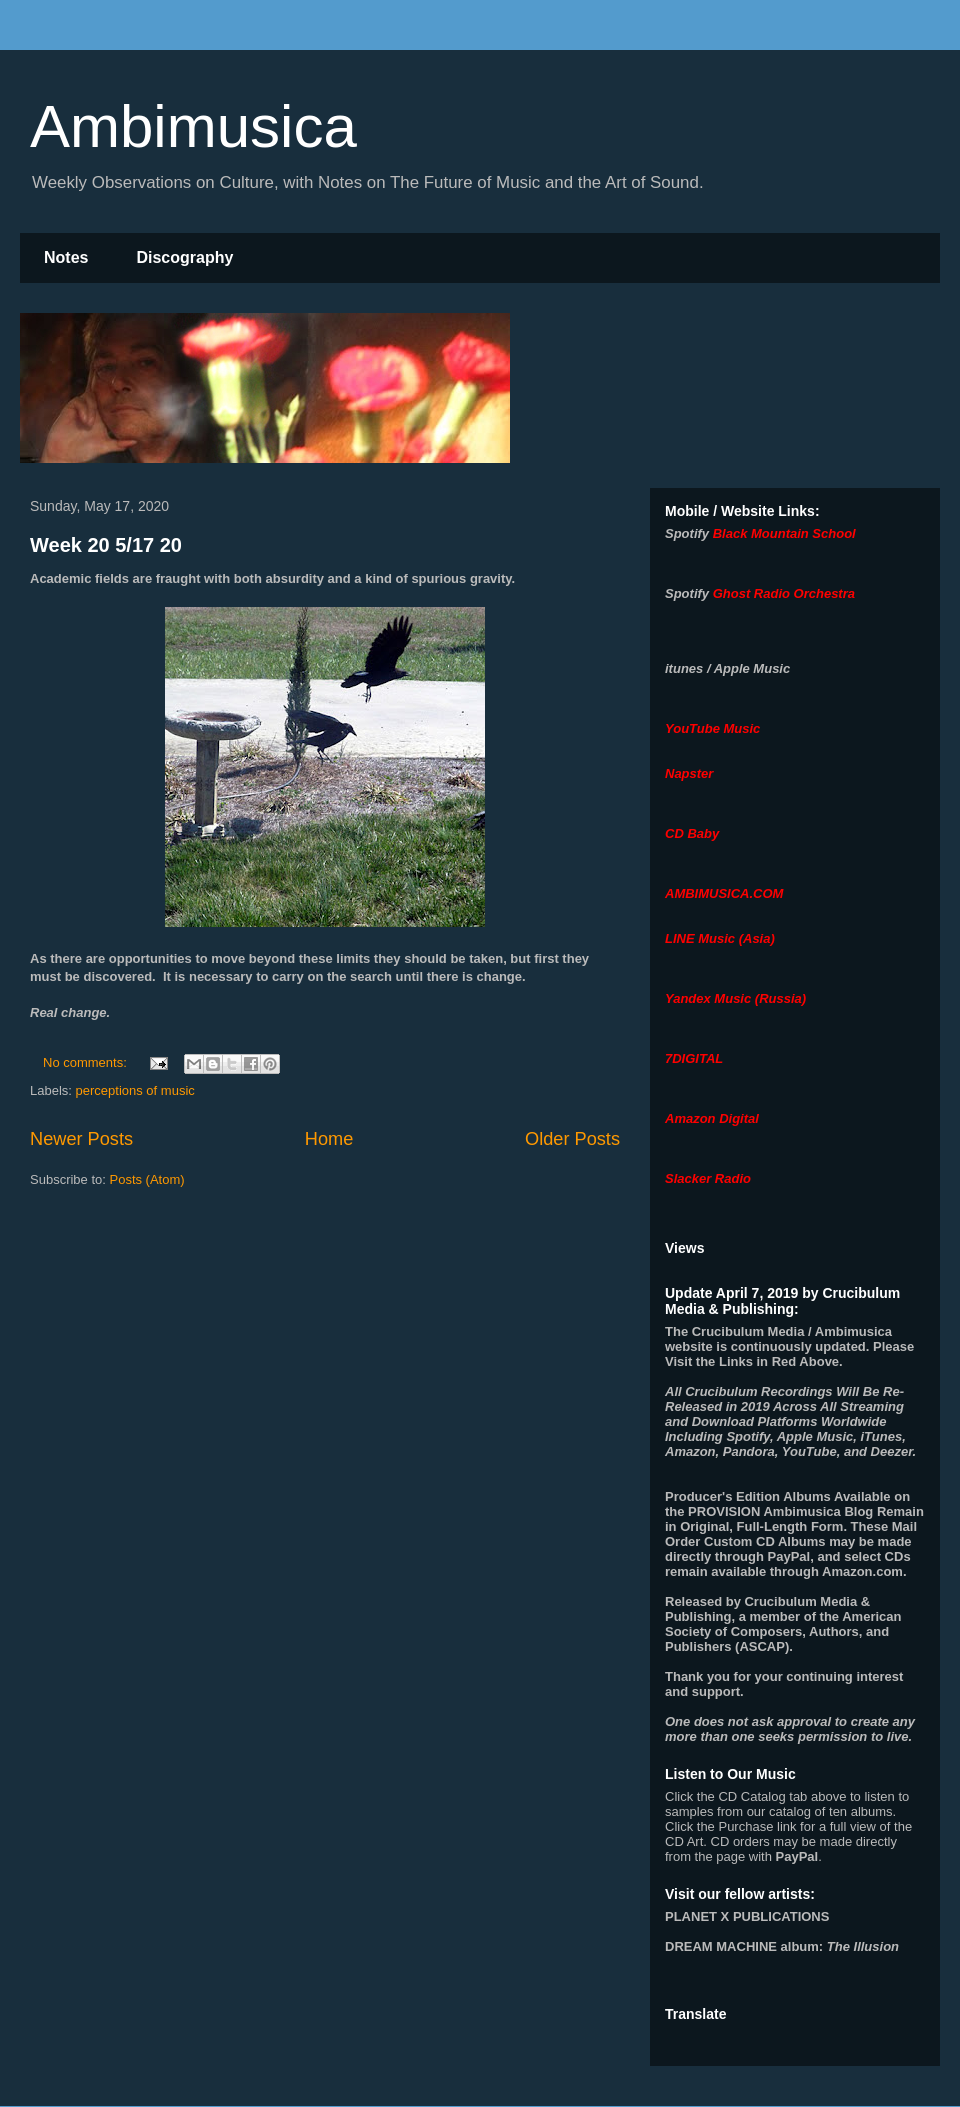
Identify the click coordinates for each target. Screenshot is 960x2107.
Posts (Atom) (147, 1179)
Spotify (687, 533)
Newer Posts (81, 1139)
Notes (66, 257)
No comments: (86, 1062)
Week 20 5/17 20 (106, 545)
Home (329, 1139)
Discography (184, 257)
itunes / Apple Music (727, 668)
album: (782, 1946)
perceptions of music (135, 1090)
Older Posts (572, 1139)
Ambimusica (193, 126)
